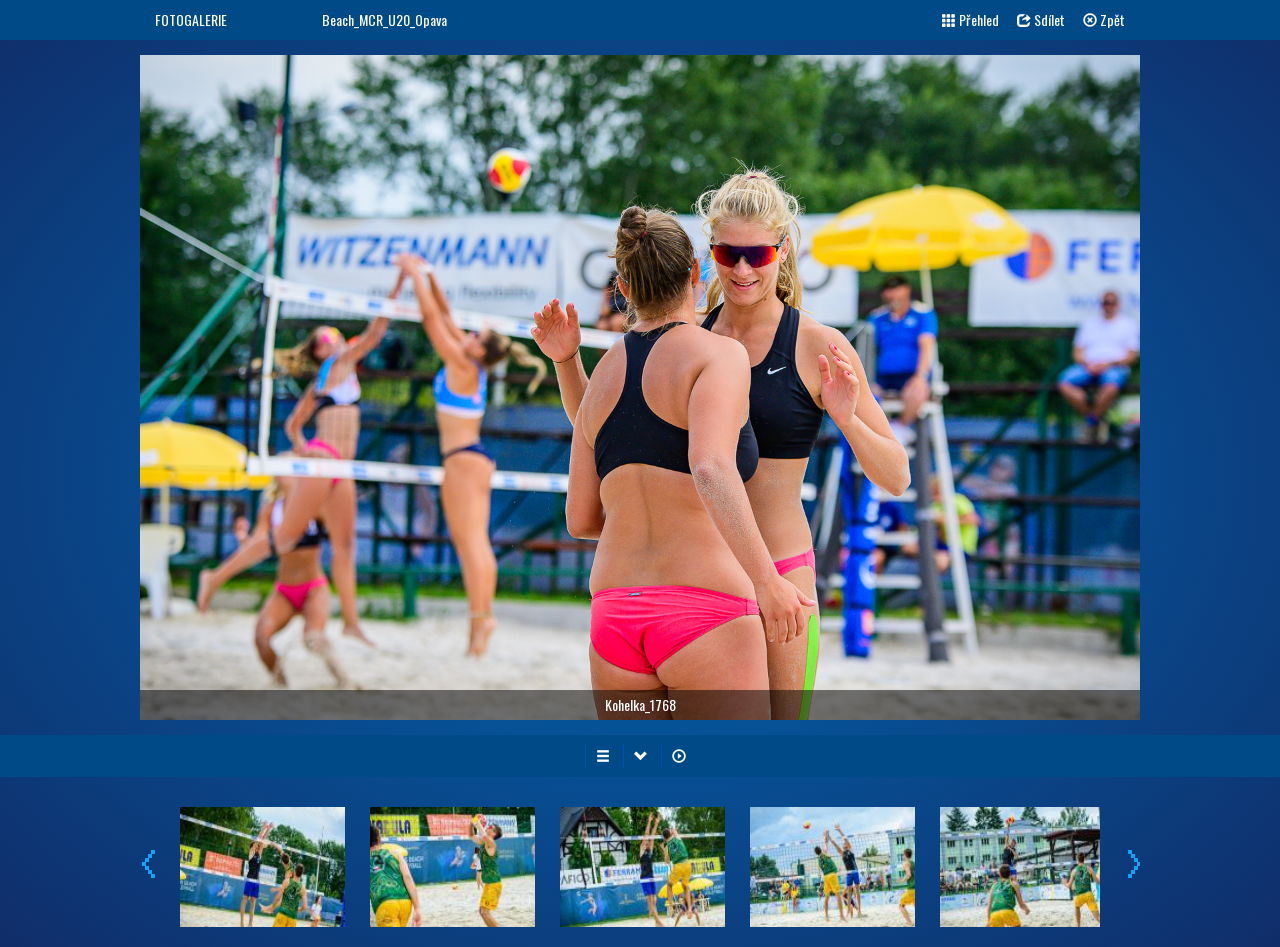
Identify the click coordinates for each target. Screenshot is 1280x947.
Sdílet (1041, 19)
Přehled (970, 19)
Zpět (1104, 19)
